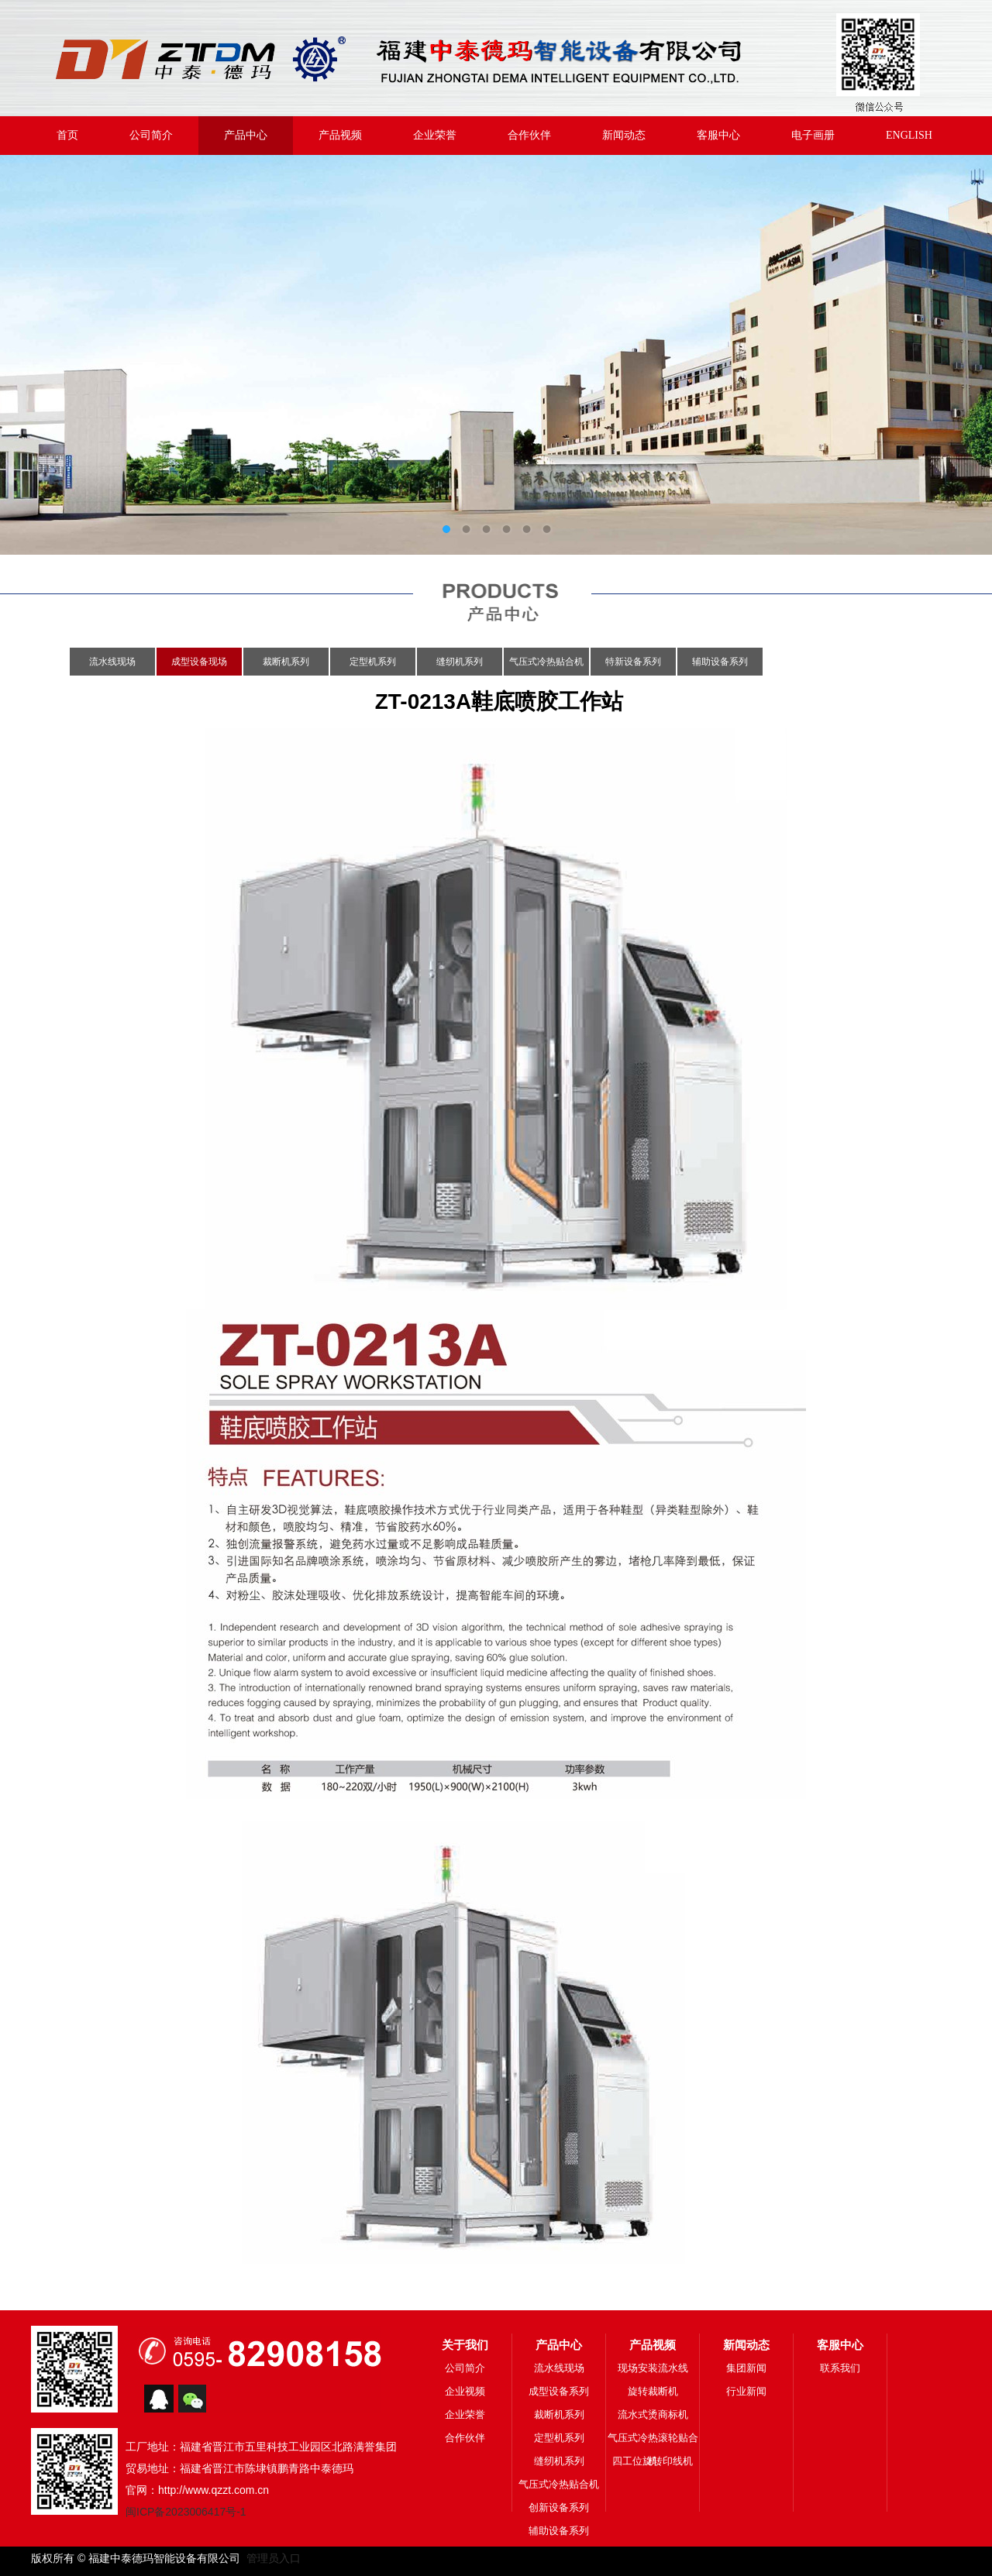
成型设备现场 (199, 661)
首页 (67, 135)
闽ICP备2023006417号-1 (186, 2511)
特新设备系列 (633, 661)
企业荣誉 (434, 135)
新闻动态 (624, 135)
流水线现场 (112, 661)
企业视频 (465, 2391)
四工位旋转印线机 (652, 2461)
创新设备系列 (559, 2507)
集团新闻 (746, 2368)
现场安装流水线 (653, 2368)
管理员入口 (270, 2558)
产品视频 (340, 135)
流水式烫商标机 (653, 2414)
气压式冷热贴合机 (546, 661)
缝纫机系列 (459, 661)
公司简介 (151, 135)
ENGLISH (909, 135)
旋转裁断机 (653, 2391)
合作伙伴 (529, 135)
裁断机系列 (286, 661)
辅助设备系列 (720, 661)
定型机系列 (373, 661)
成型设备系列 (559, 2391)
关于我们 (465, 2344)
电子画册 (813, 135)
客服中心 (718, 135)
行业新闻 (746, 2391)
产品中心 (245, 135)
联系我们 (840, 2368)
